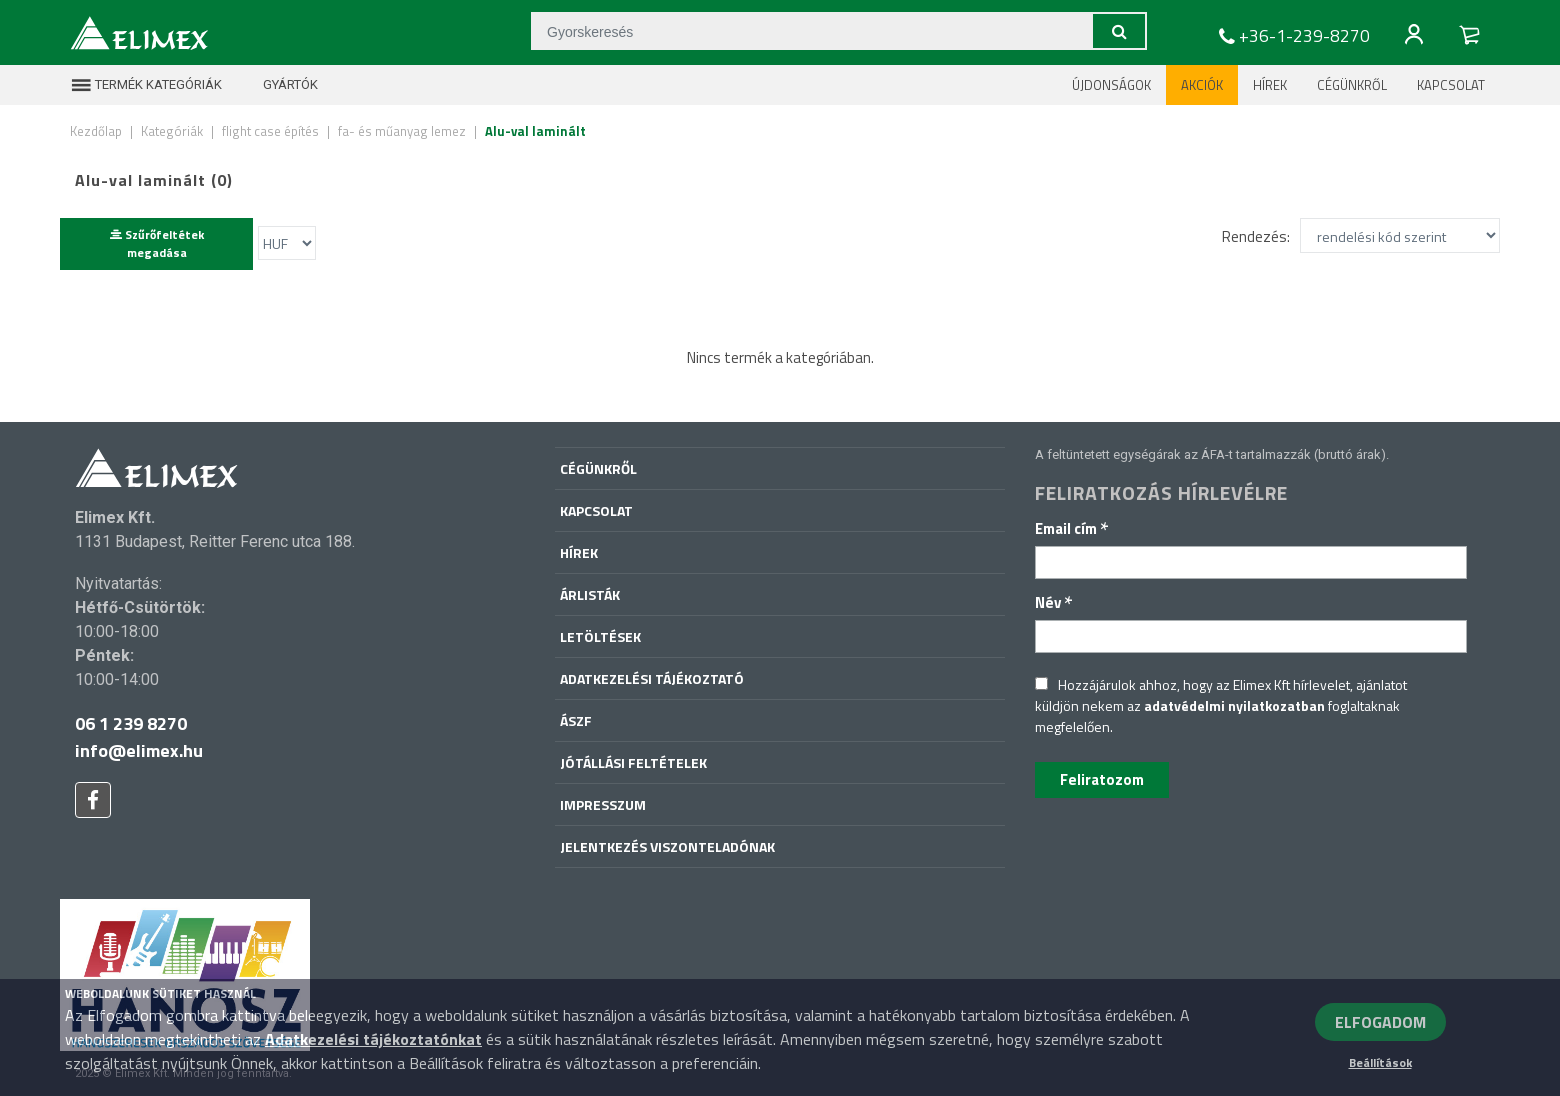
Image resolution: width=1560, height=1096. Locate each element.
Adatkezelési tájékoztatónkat (373, 1039)
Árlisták (590, 594)
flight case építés (270, 131)
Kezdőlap (96, 131)
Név (1054, 602)
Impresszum (603, 804)
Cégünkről (1352, 85)
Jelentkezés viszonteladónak (667, 846)
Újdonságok (1111, 85)
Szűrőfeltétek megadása (157, 243)
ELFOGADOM (1380, 1022)
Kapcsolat (1451, 85)
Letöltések (600, 636)
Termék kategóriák (146, 85)
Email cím (1072, 528)
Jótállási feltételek (633, 762)
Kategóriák (172, 131)
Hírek (1270, 85)
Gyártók (278, 85)
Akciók (1202, 85)
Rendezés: (1256, 235)
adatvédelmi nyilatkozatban (1234, 705)
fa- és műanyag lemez (402, 131)
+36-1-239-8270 (1292, 36)
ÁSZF (576, 720)
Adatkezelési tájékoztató (652, 678)
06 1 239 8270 (131, 723)
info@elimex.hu (139, 750)
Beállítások (1380, 1062)
